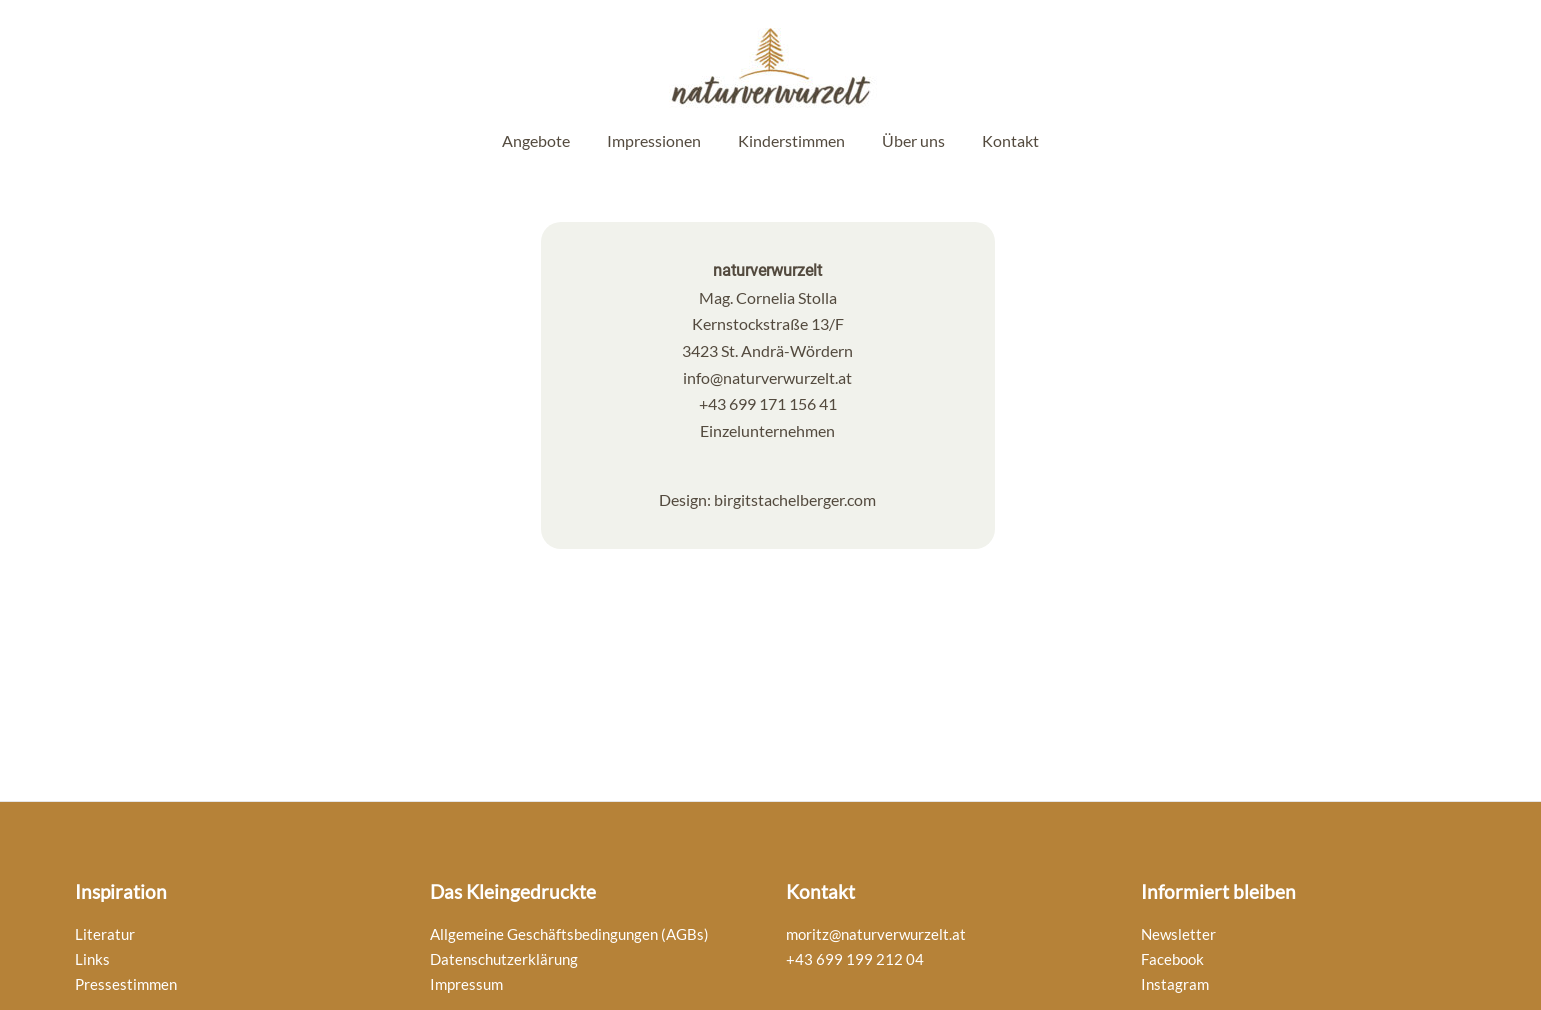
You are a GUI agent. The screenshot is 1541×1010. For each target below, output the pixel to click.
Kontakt (1010, 140)
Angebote (536, 140)
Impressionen (654, 140)
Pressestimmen (126, 984)
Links (92, 959)
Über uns (913, 140)
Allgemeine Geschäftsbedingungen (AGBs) (569, 934)
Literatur (105, 934)
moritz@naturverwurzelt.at (876, 934)
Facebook (1172, 959)
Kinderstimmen (791, 140)
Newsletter (1178, 934)
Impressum (466, 984)
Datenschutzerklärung (504, 959)
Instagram (1175, 984)
